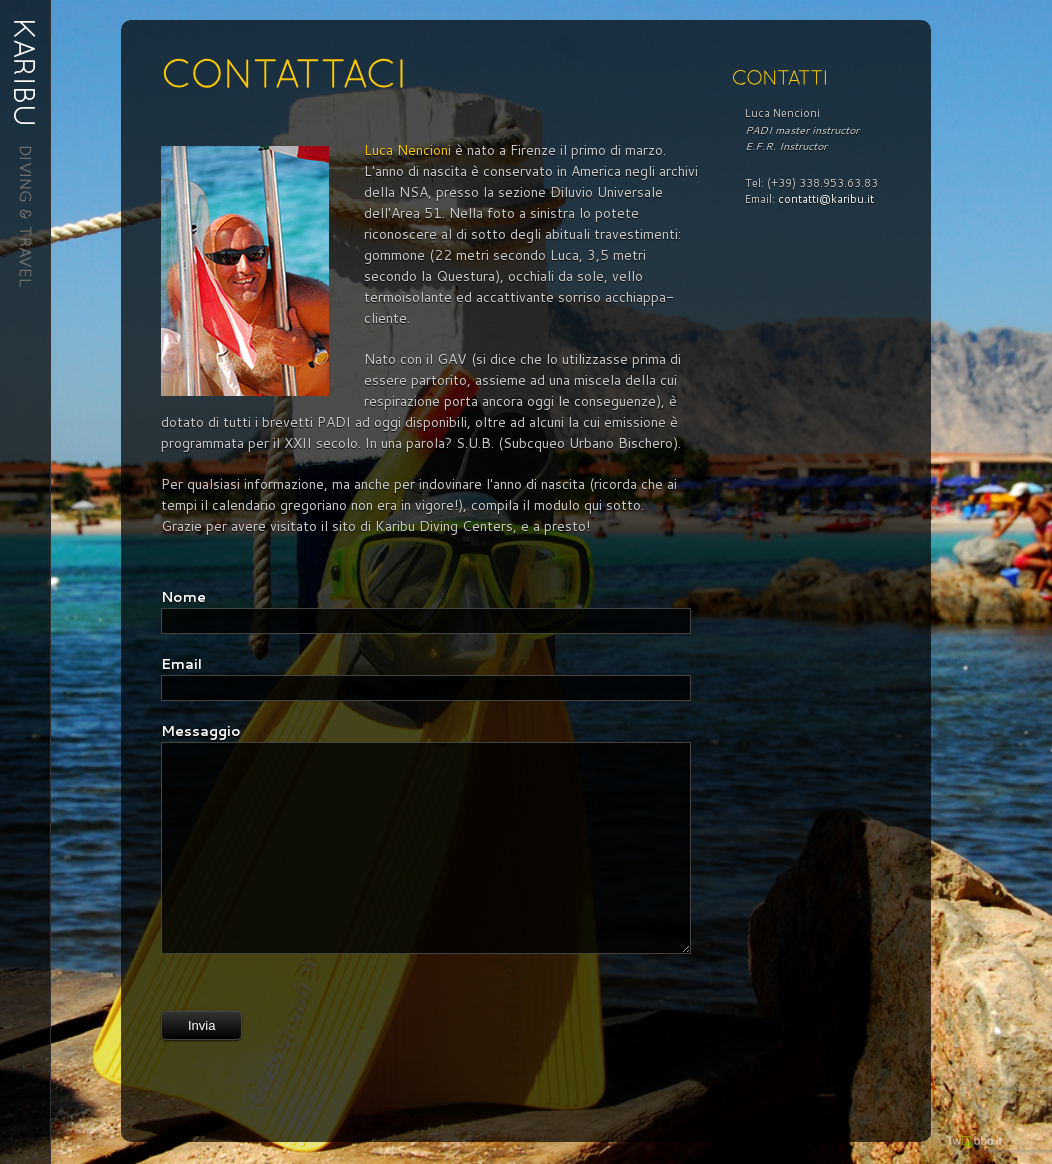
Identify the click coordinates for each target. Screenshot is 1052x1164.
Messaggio (201, 731)
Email (181, 664)
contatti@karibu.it (826, 199)
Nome (183, 597)
